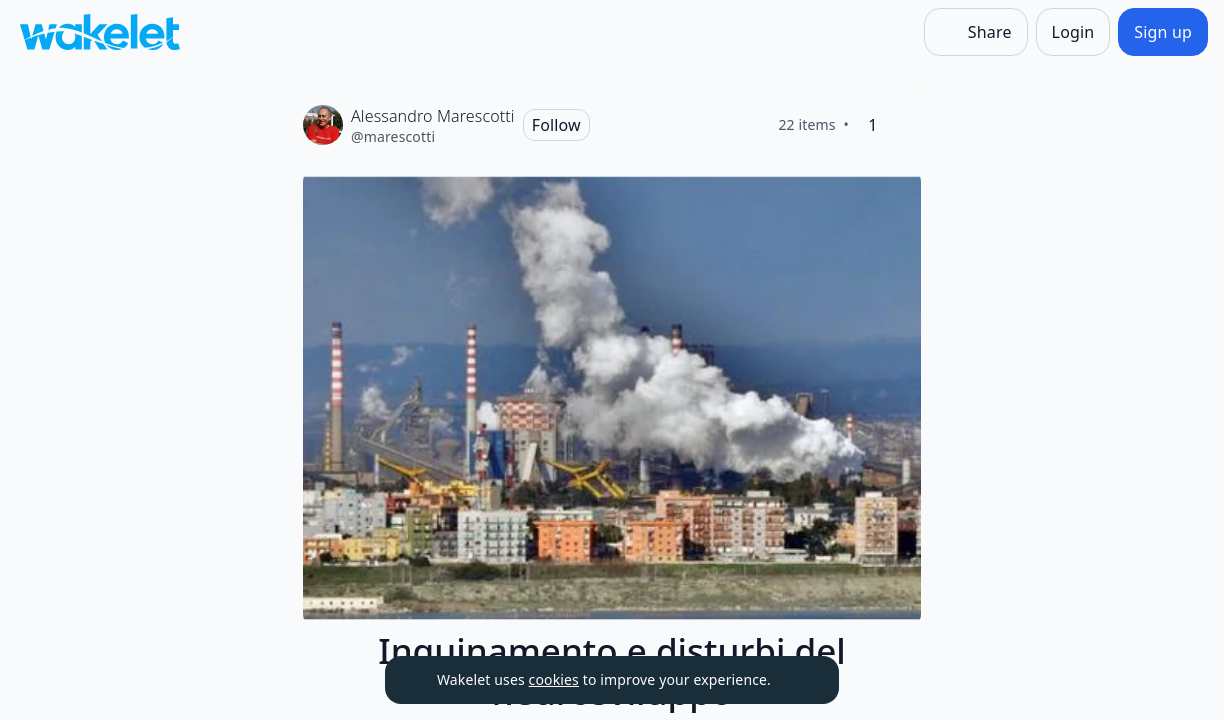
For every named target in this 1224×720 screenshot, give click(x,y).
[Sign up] (1163, 32)
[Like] (905, 125)
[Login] (1073, 32)
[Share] (976, 32)
